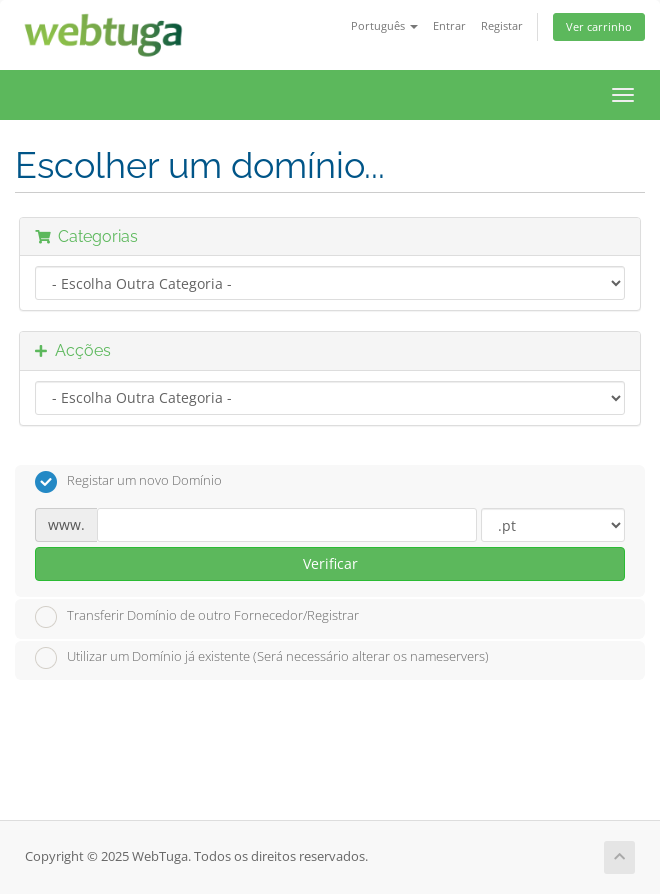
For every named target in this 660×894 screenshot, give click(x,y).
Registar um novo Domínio (128, 482)
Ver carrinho (599, 26)
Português (384, 25)
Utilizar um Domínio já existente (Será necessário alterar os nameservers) (262, 658)
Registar (502, 25)
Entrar (449, 25)
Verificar (330, 563)
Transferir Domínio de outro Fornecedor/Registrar (197, 617)
